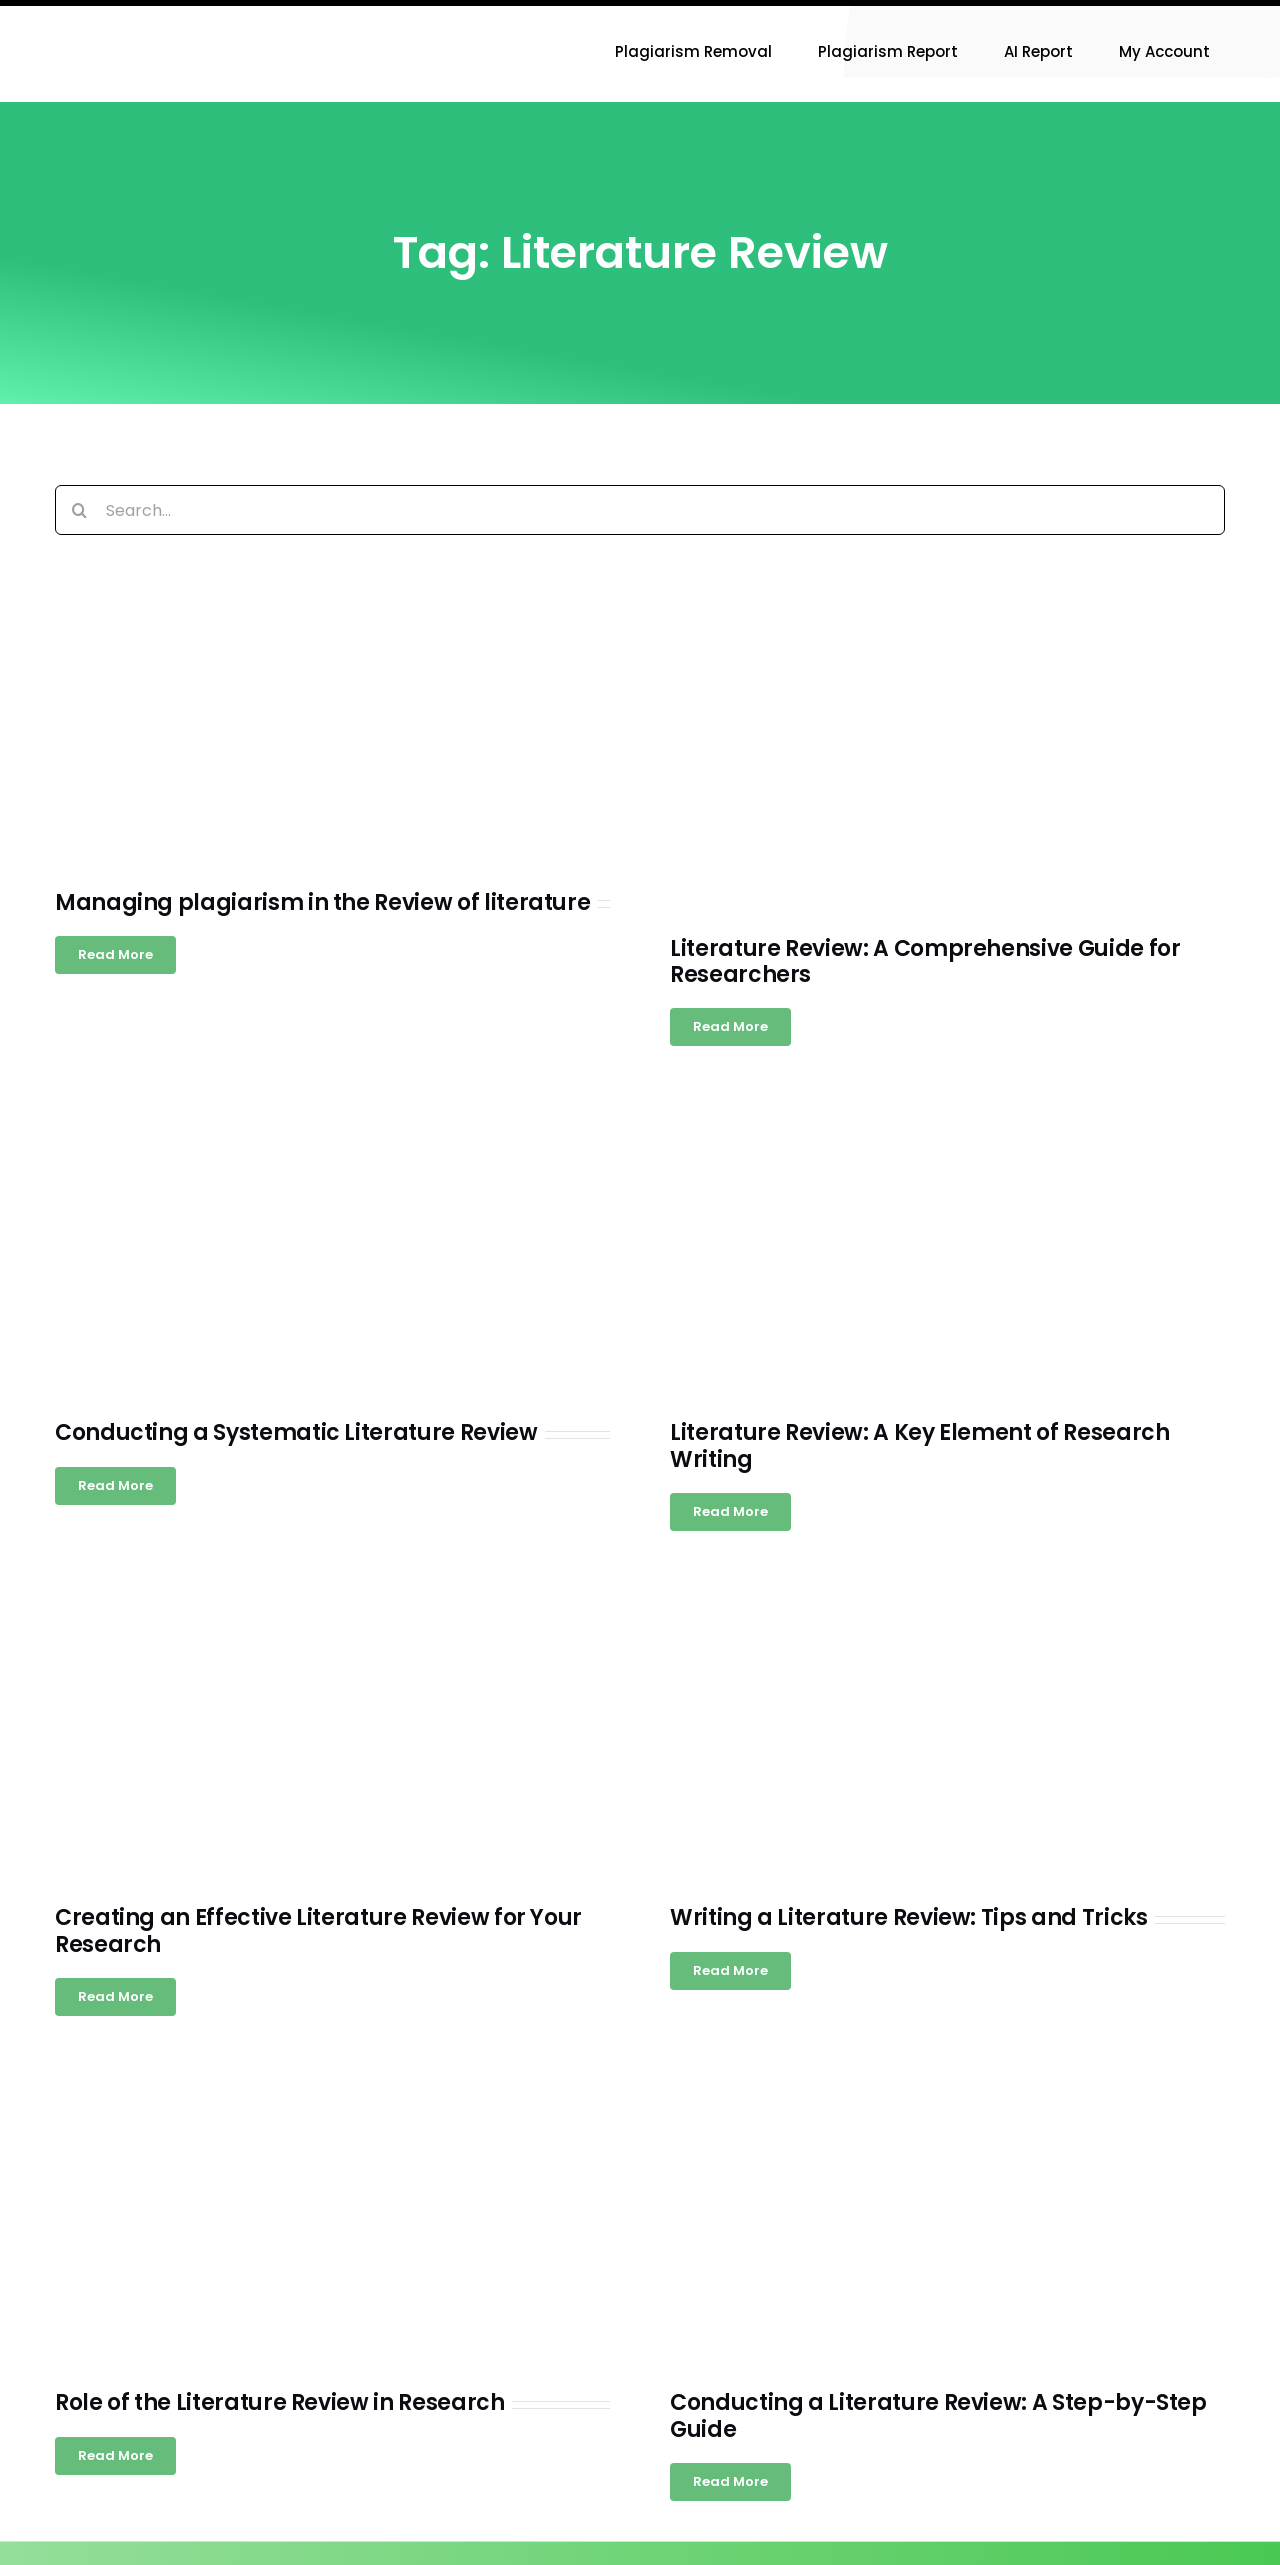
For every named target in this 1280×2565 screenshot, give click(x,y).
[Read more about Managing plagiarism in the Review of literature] (115, 955)
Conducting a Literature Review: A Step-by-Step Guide (938, 2415)
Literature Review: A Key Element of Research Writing (920, 1445)
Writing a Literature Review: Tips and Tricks (909, 1917)
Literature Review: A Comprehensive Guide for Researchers (925, 961)
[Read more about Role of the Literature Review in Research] (115, 2456)
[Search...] (640, 510)
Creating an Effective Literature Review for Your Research (318, 1930)
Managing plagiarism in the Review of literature (322, 902)
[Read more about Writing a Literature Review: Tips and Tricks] (730, 1971)
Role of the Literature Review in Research (280, 2402)
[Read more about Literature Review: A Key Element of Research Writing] (730, 1512)
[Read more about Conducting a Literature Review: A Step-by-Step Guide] (730, 2482)
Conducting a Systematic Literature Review (296, 1432)
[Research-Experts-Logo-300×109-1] (155, 13)
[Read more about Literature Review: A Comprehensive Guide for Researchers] (730, 1027)
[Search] (80, 510)
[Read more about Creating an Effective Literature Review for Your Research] (115, 1997)
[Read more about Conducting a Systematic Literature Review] (115, 1486)
